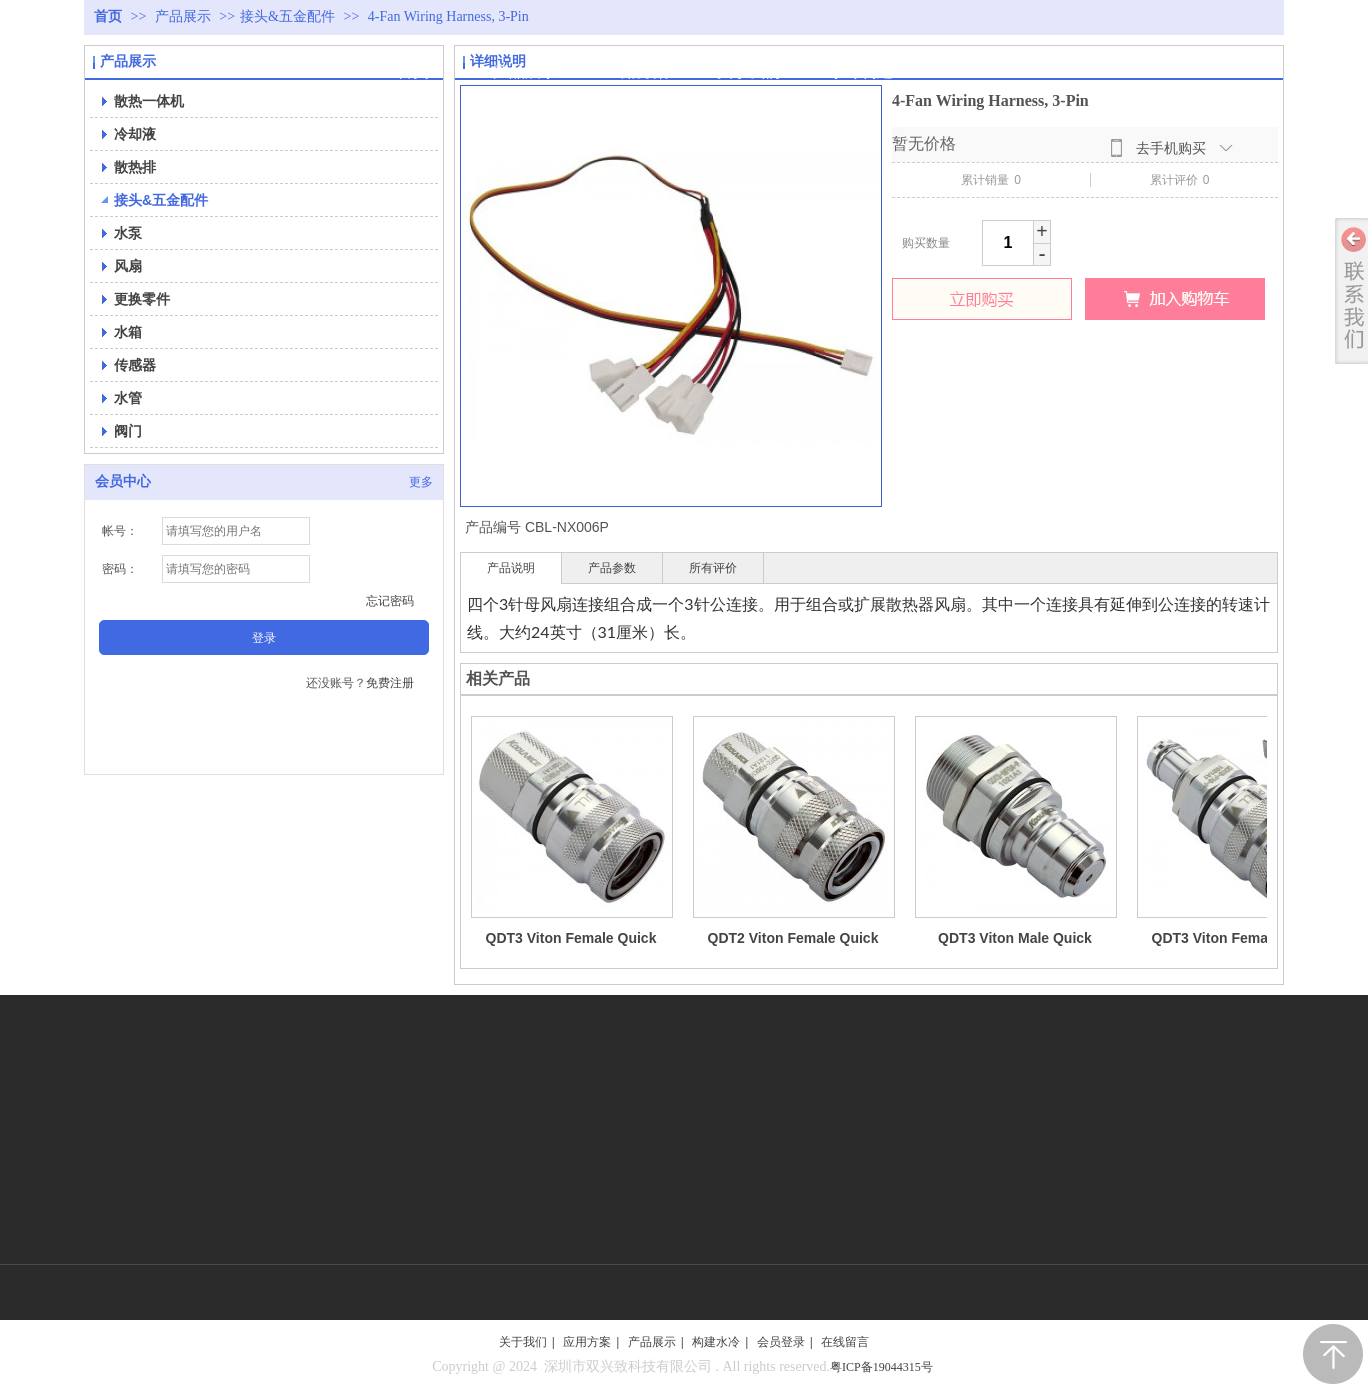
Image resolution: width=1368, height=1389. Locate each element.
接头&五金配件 (287, 16)
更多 (421, 482)
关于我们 (523, 1342)
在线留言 (845, 1342)
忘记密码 (390, 601)
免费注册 (390, 683)
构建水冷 (716, 1342)
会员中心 (123, 481)
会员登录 (781, 1342)
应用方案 (587, 1342)
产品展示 (185, 16)
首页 (108, 16)
